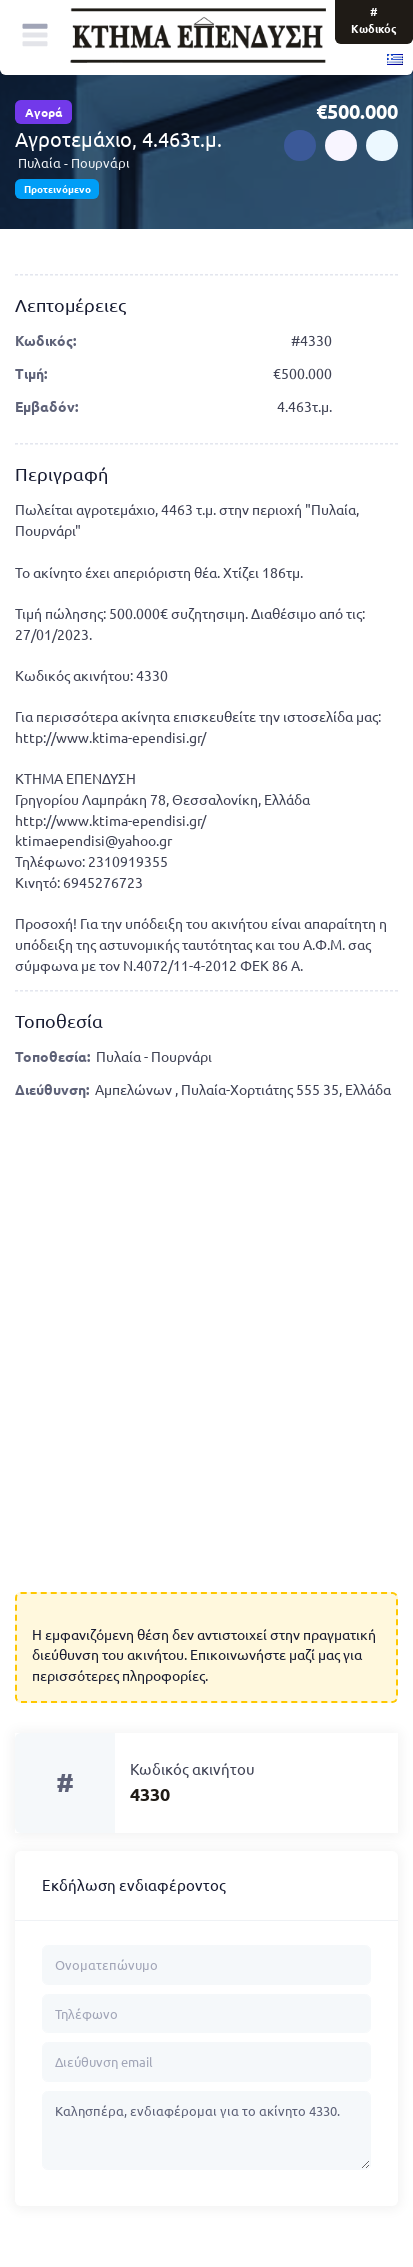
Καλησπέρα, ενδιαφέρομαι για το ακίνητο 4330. (206, 2130)
